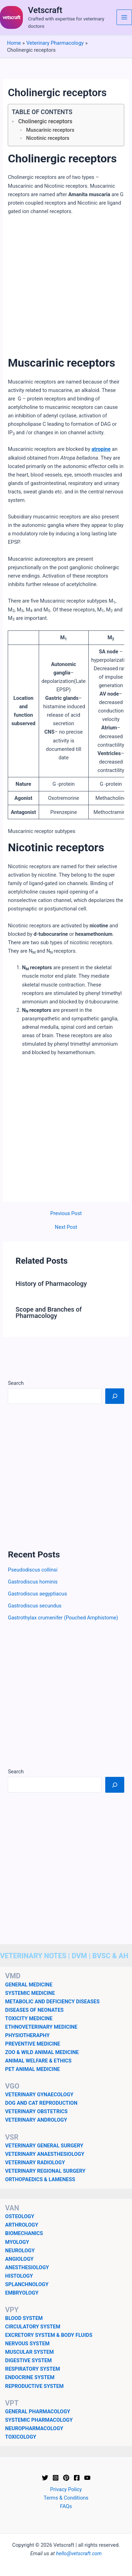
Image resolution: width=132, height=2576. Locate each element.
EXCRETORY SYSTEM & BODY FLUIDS (49, 2335)
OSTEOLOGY (19, 2216)
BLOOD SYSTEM (24, 2318)
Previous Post (66, 1213)
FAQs (66, 2506)
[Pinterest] (66, 2478)
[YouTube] (87, 2478)
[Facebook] (77, 2478)
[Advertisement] (66, 290)
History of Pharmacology (51, 1283)
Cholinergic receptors (45, 121)
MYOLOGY (17, 2242)
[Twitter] (45, 2478)
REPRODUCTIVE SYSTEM (34, 2386)
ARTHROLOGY (21, 2225)
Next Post (66, 1227)
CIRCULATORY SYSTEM (33, 2326)
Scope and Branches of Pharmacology (48, 1312)
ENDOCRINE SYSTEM (30, 2377)
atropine (101, 449)
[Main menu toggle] (124, 17)
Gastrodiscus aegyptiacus (37, 1594)
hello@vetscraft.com (79, 2553)
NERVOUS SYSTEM (27, 2343)
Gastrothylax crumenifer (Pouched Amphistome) (63, 1617)
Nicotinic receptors (47, 138)
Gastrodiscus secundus (34, 1606)
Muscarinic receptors (50, 130)
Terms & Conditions (66, 2498)
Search (16, 1383)
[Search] (114, 1396)
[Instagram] (55, 2478)
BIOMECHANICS (24, 2233)
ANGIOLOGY (19, 2259)
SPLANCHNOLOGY (27, 2284)
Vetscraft (45, 10)
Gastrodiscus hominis (32, 1582)
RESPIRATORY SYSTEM (32, 2369)
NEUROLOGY (20, 2250)
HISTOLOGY (19, 2276)
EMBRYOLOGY (22, 2293)
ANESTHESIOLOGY (27, 2267)
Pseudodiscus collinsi (32, 1570)
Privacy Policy (66, 2489)
